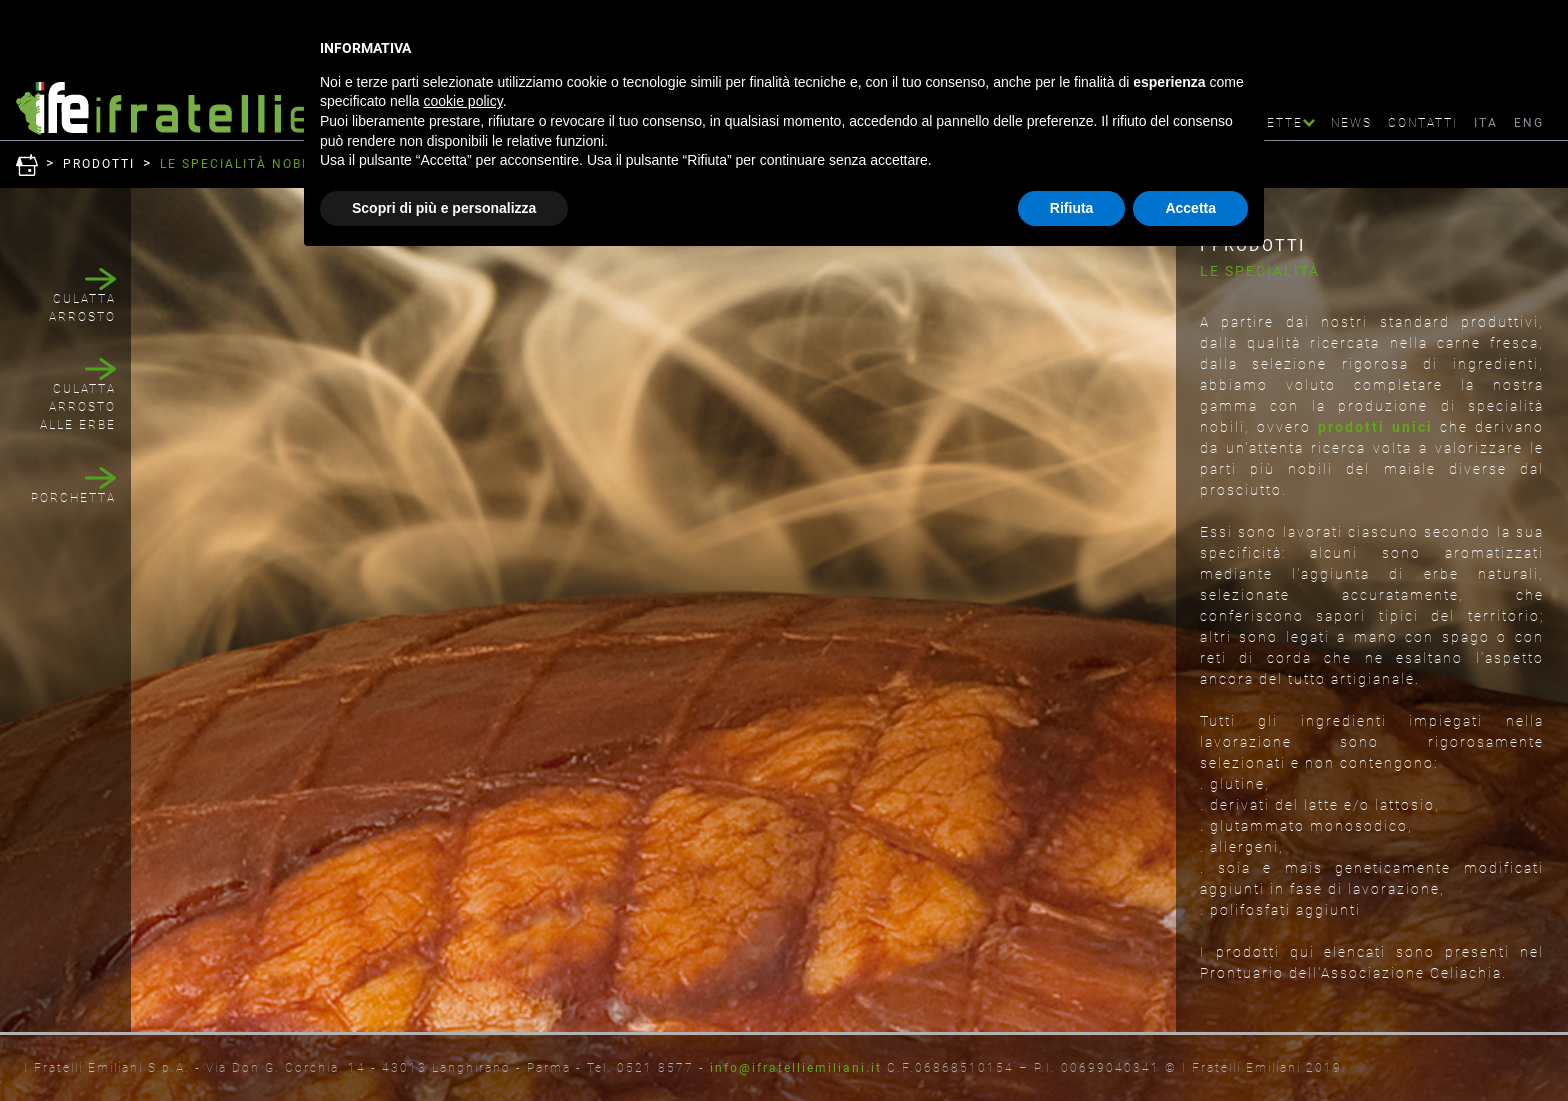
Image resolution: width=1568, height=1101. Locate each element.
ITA (1486, 123)
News (1351, 123)
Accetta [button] (1190, 208)
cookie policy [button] (463, 101)
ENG (1529, 123)
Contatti (1423, 123)
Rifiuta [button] (1072, 208)
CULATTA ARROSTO (82, 308)
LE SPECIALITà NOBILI (240, 164)
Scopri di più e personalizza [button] (444, 208)
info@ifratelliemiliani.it (796, 1068)
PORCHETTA (73, 498)
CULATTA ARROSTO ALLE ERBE (78, 407)
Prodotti (99, 164)
